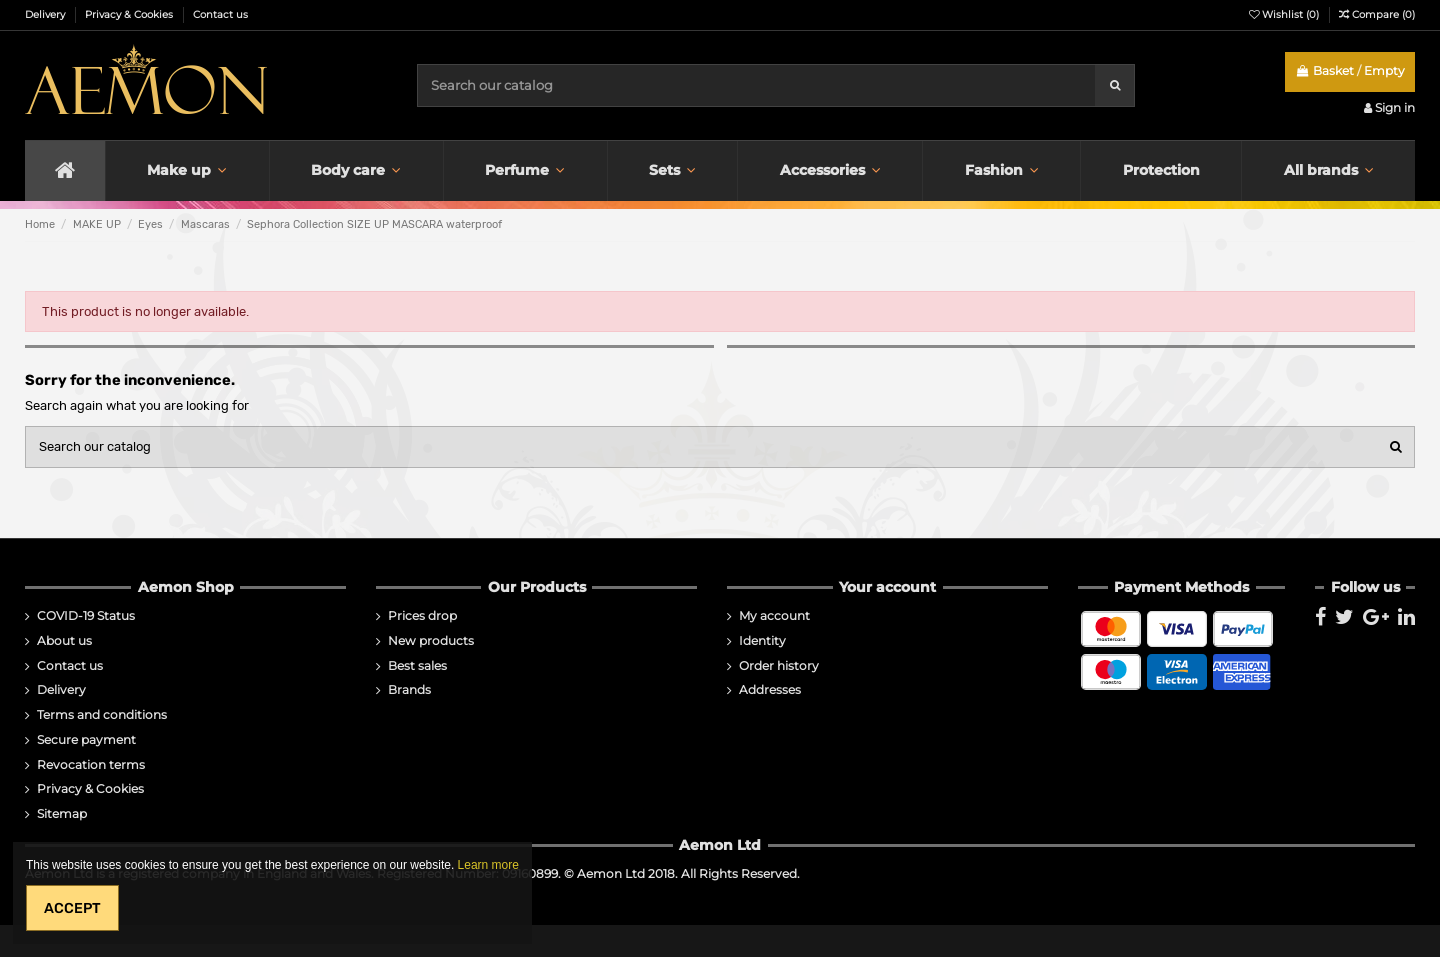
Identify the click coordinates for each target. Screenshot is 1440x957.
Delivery (46, 14)
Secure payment (86, 740)
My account (774, 616)
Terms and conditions (102, 715)
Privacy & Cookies (130, 14)
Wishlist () (1285, 14)
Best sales (417, 666)
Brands (409, 690)
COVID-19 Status (86, 616)
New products (431, 641)
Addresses (770, 690)
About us (64, 641)
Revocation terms (91, 765)
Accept (72, 908)
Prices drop (422, 616)
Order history (779, 666)
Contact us (220, 14)
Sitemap (62, 814)
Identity (762, 641)
